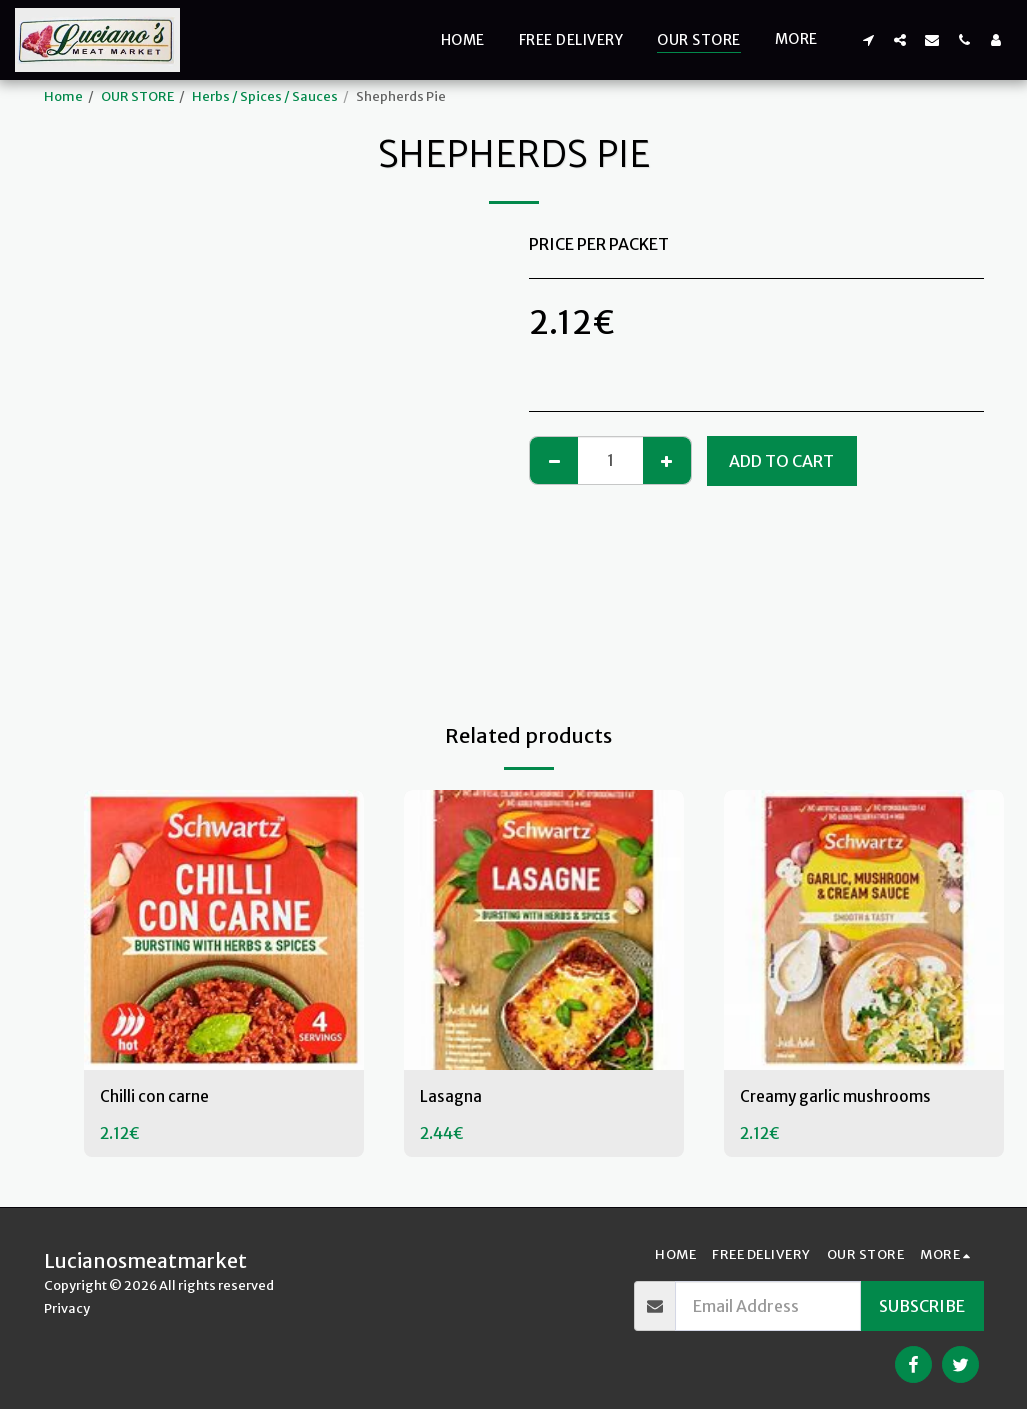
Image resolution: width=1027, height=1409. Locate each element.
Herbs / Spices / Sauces (265, 96)
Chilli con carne (155, 1098)
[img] (224, 930)
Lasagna (451, 1098)
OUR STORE (137, 96)
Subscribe (922, 1306)
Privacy (67, 1308)
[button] (868, 39)
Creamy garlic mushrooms (838, 1098)
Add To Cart (781, 461)
